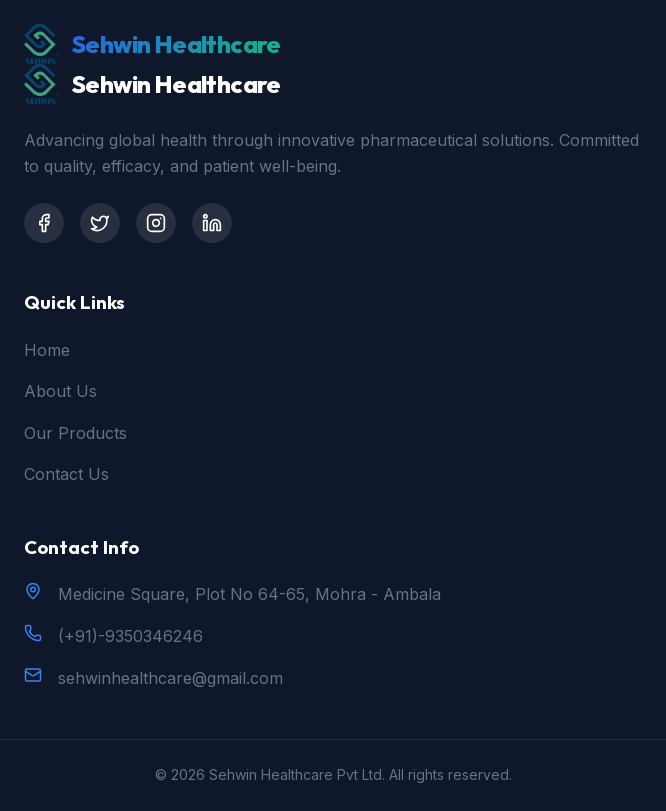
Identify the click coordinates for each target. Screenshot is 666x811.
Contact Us (66, 474)
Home (47, 350)
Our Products (75, 433)
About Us (60, 391)
